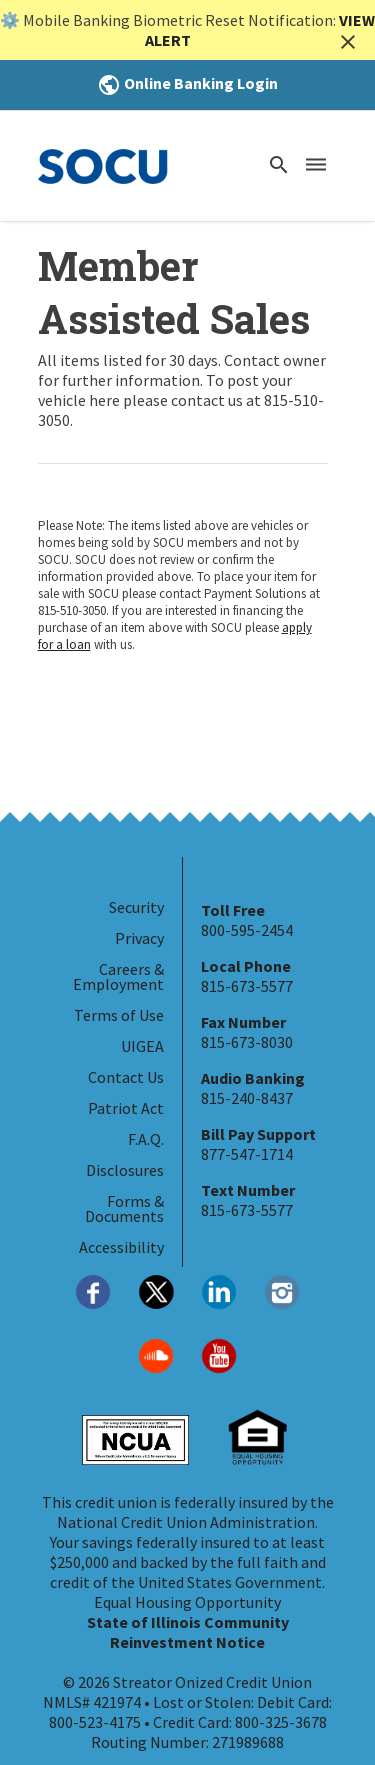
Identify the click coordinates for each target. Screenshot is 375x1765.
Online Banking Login (187, 83)
